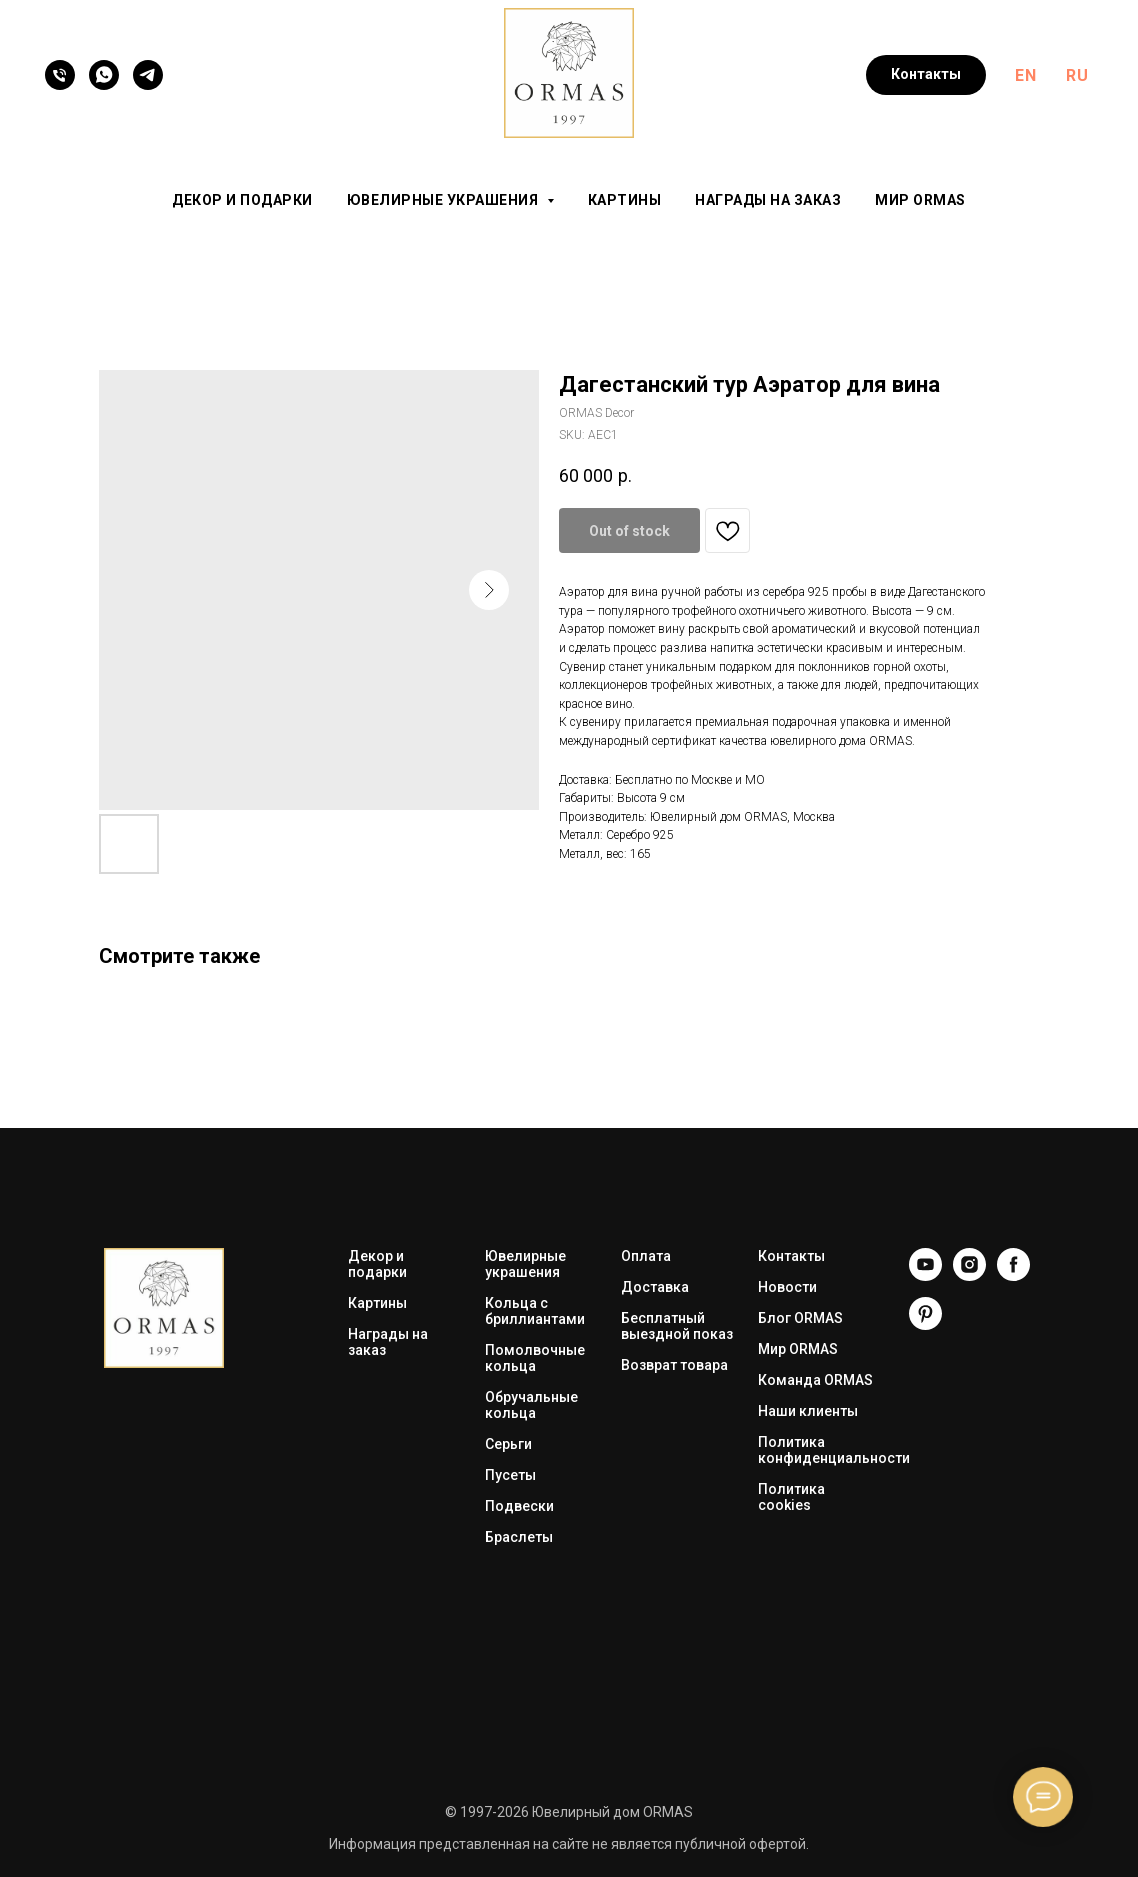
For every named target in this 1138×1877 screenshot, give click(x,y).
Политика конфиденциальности (834, 1450)
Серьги (508, 1444)
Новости (787, 1287)
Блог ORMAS (800, 1318)
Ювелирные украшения (525, 1264)
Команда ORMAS (815, 1380)
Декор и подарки (242, 200)
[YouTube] (925, 1275)
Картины (625, 200)
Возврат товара (674, 1365)
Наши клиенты (808, 1411)
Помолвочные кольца (535, 1358)
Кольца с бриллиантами (535, 1311)
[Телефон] (60, 75)
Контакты (791, 1256)
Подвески (519, 1506)
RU (1077, 75)
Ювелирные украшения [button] (444, 200)
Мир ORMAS (920, 200)
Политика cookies (791, 1497)
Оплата (646, 1256)
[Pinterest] (925, 1324)
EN (1025, 75)
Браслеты (519, 1537)
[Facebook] (1013, 1275)
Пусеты (510, 1475)
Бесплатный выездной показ (677, 1326)
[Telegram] (148, 75)
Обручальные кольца (531, 1405)
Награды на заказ (768, 200)
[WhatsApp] (104, 75)
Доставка (655, 1287)
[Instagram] (969, 1275)
